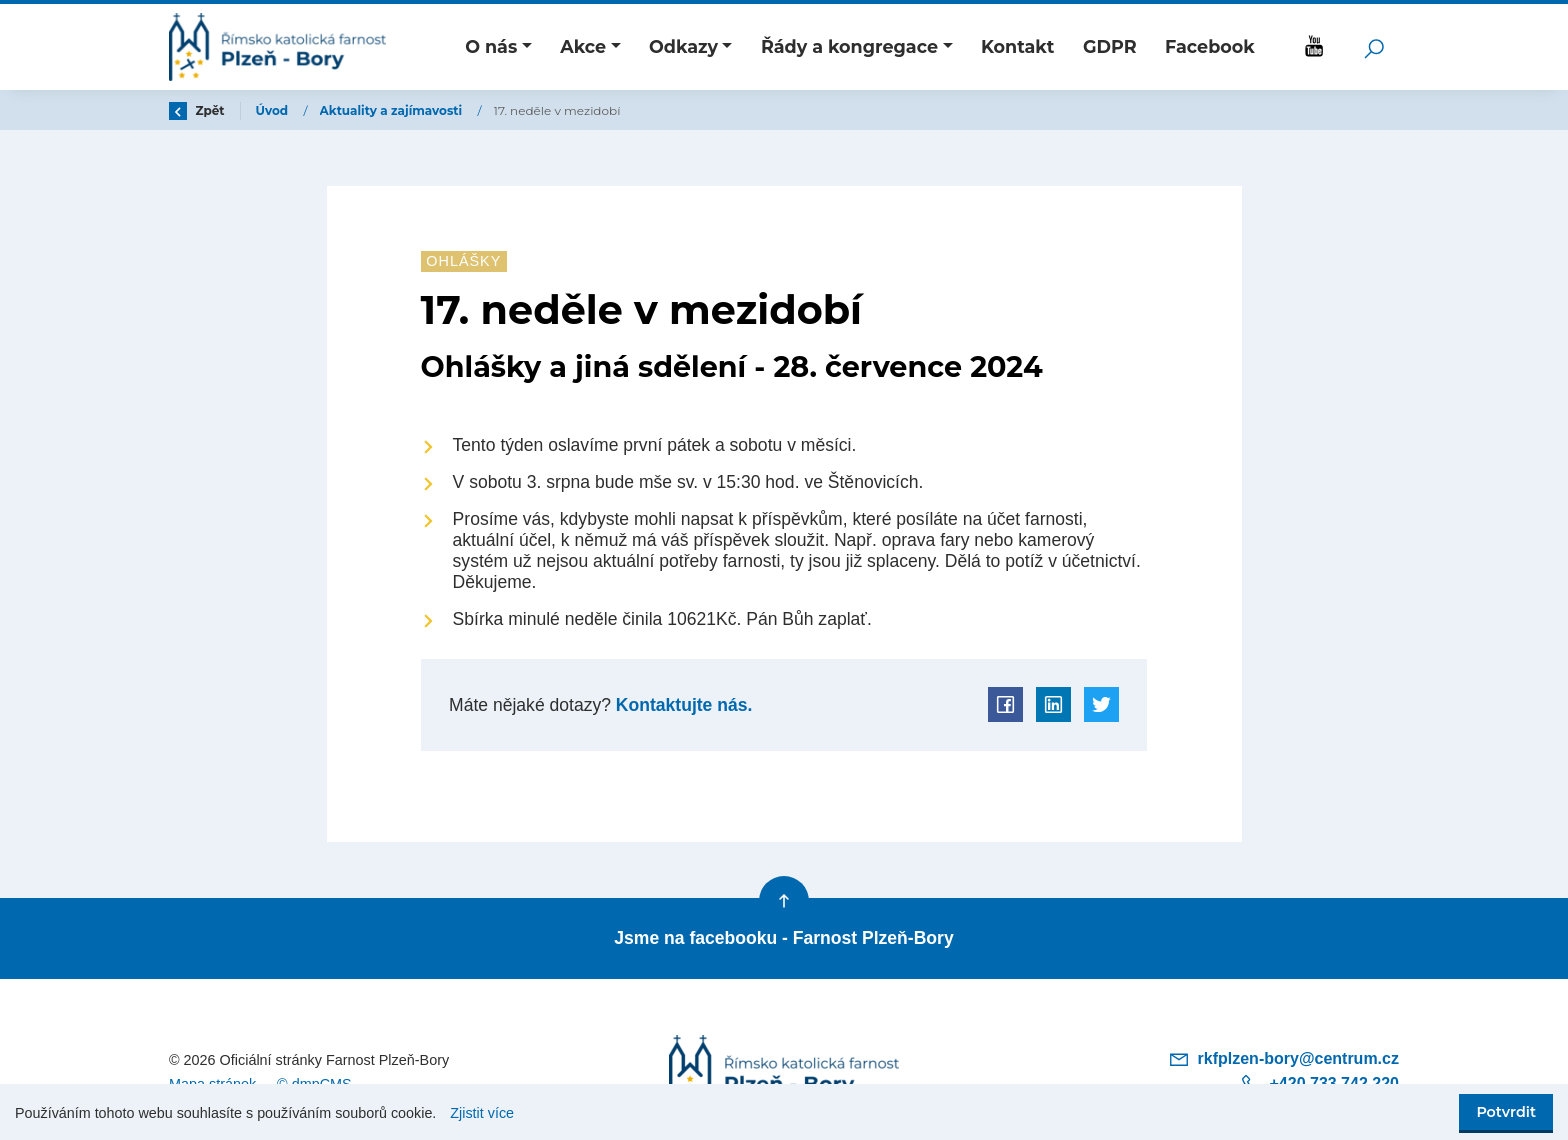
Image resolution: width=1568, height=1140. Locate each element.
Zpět (197, 110)
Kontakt (1018, 46)
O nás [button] (491, 46)
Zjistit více (482, 1113)
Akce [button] (583, 46)
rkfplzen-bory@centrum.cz (1283, 1058)
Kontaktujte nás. (681, 705)
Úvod (274, 110)
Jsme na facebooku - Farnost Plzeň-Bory (783, 938)
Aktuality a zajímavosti (393, 110)
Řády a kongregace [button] (849, 46)
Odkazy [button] (683, 46)
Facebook (1210, 46)
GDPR (1110, 46)
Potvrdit (1506, 1112)
